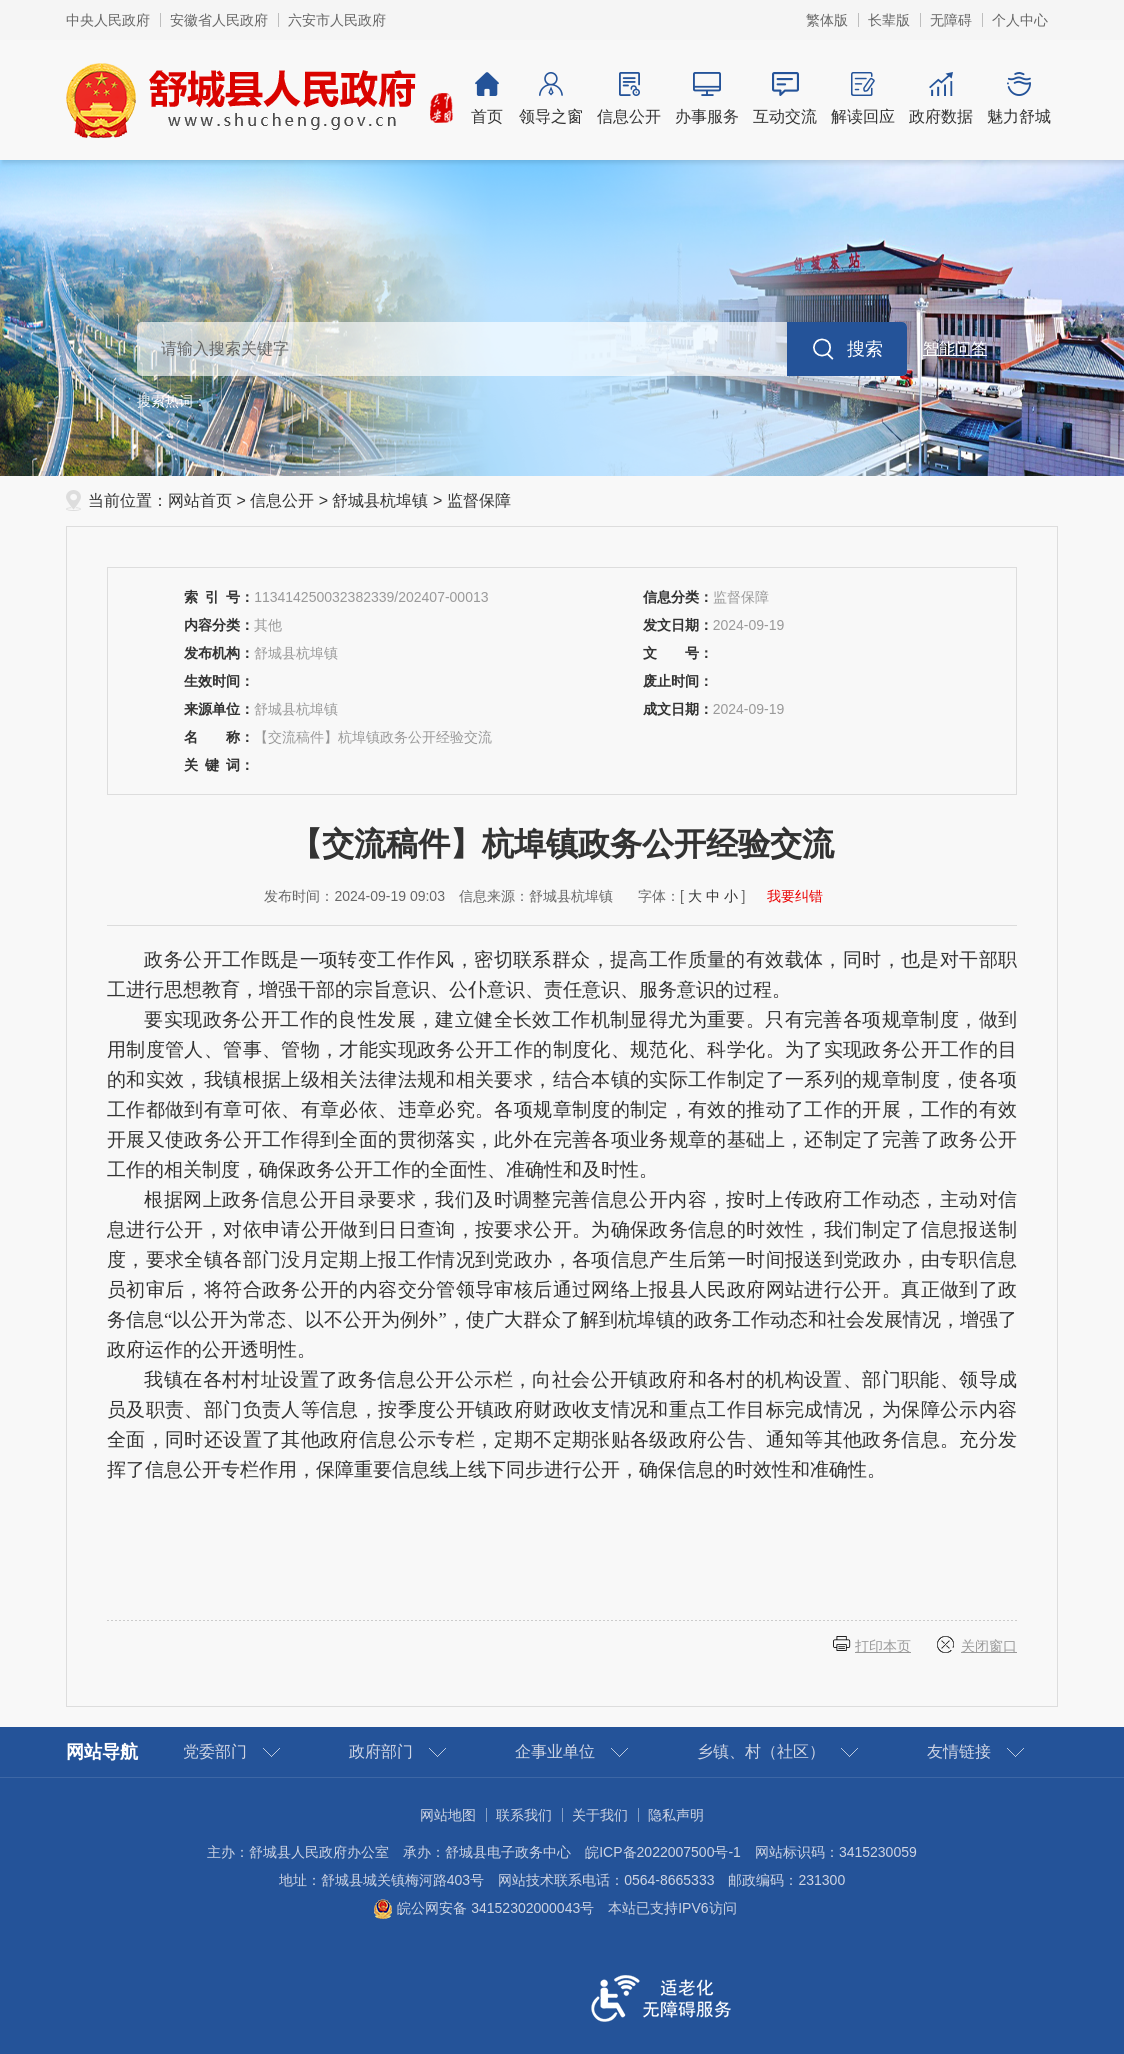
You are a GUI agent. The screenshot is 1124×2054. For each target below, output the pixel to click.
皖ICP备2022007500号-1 (663, 1852)
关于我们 (600, 1815)
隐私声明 (676, 1815)
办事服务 (707, 98)
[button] (889, 20)
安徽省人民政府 (219, 20)
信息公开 (629, 98)
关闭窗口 (989, 1646)
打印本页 (883, 1646)
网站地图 (448, 1815)
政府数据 (941, 98)
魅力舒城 (1019, 98)
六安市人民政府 (337, 20)
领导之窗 (551, 98)
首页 (487, 98)
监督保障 (479, 500)
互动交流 (785, 98)
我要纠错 (795, 896)
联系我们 (524, 1815)
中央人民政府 (108, 20)
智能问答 (955, 348)
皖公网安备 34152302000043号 (483, 1908)
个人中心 (1020, 20)
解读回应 (863, 98)
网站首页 (200, 500)
